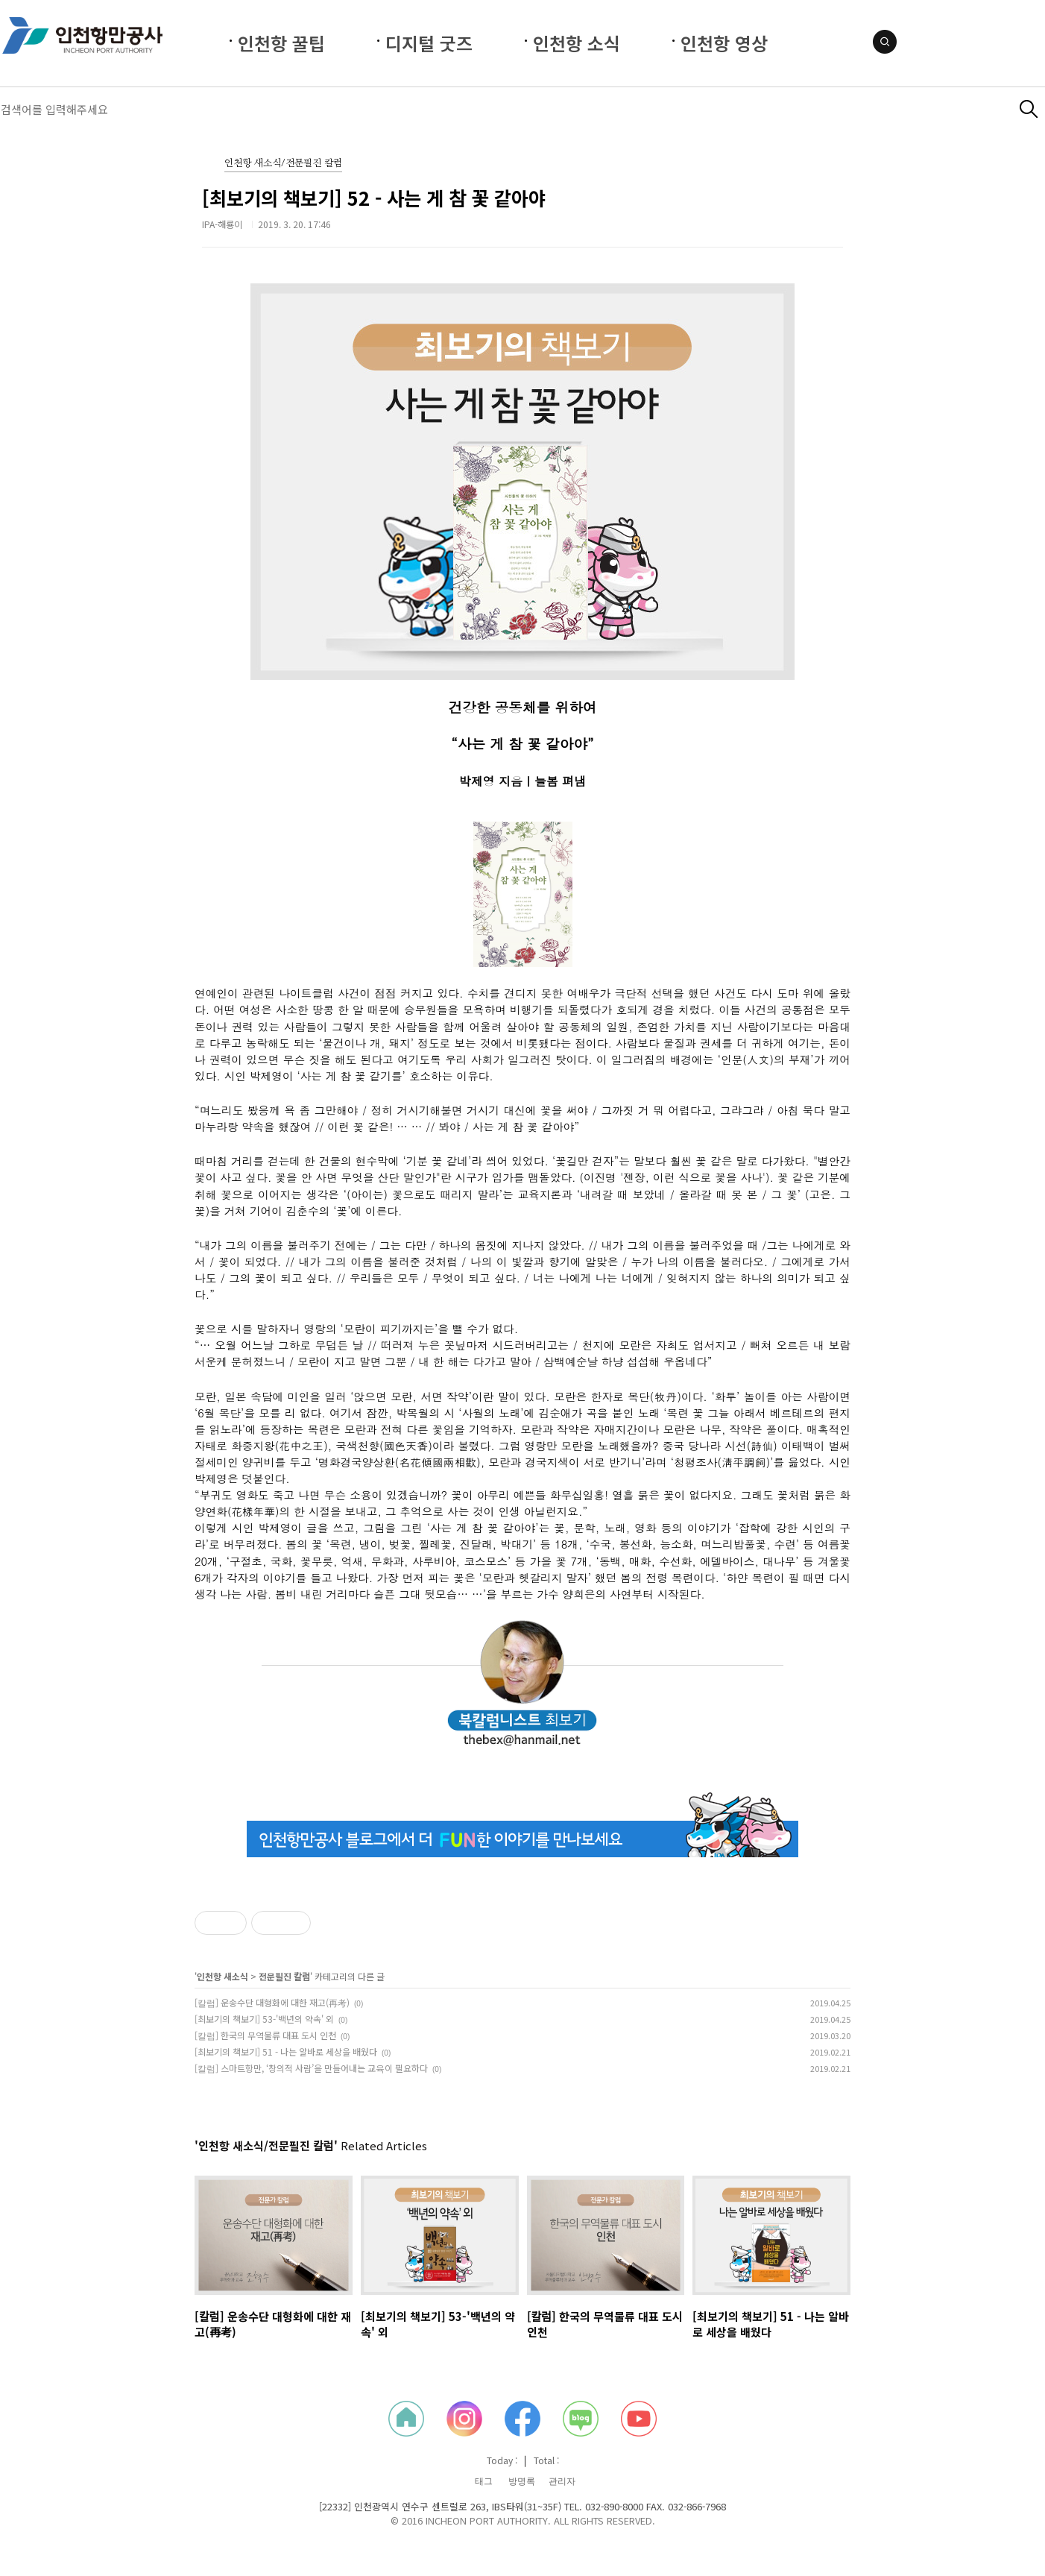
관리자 (562, 2481)
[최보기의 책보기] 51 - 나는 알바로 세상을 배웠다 (286, 2051)
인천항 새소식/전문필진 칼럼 (283, 164)
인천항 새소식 (222, 1976)
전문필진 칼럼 (284, 1976)
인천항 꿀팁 (281, 43)
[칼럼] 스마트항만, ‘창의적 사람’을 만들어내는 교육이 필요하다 (311, 2068)
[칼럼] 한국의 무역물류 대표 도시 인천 (265, 2035)
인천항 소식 (576, 43)
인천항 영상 (724, 43)
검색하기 (1029, 109)
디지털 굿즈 (429, 43)
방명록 (521, 2481)
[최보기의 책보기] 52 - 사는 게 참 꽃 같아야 (374, 197)
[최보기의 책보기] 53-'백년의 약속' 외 (264, 2018)
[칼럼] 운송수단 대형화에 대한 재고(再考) (272, 2002)
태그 (484, 2481)
